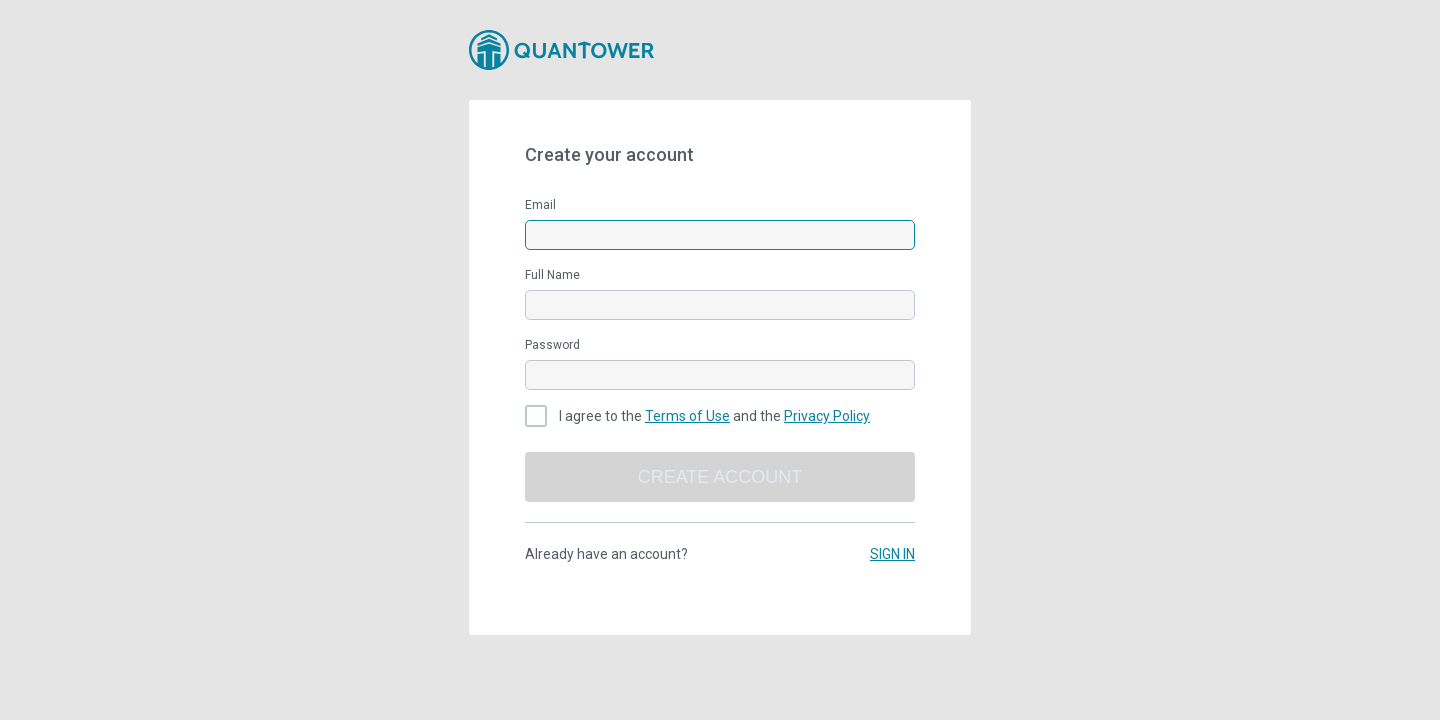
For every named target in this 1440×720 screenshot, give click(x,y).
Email (540, 205)
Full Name (552, 275)
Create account (720, 477)
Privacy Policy (827, 416)
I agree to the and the (714, 416)
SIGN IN (892, 554)
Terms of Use (687, 416)
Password (552, 345)
